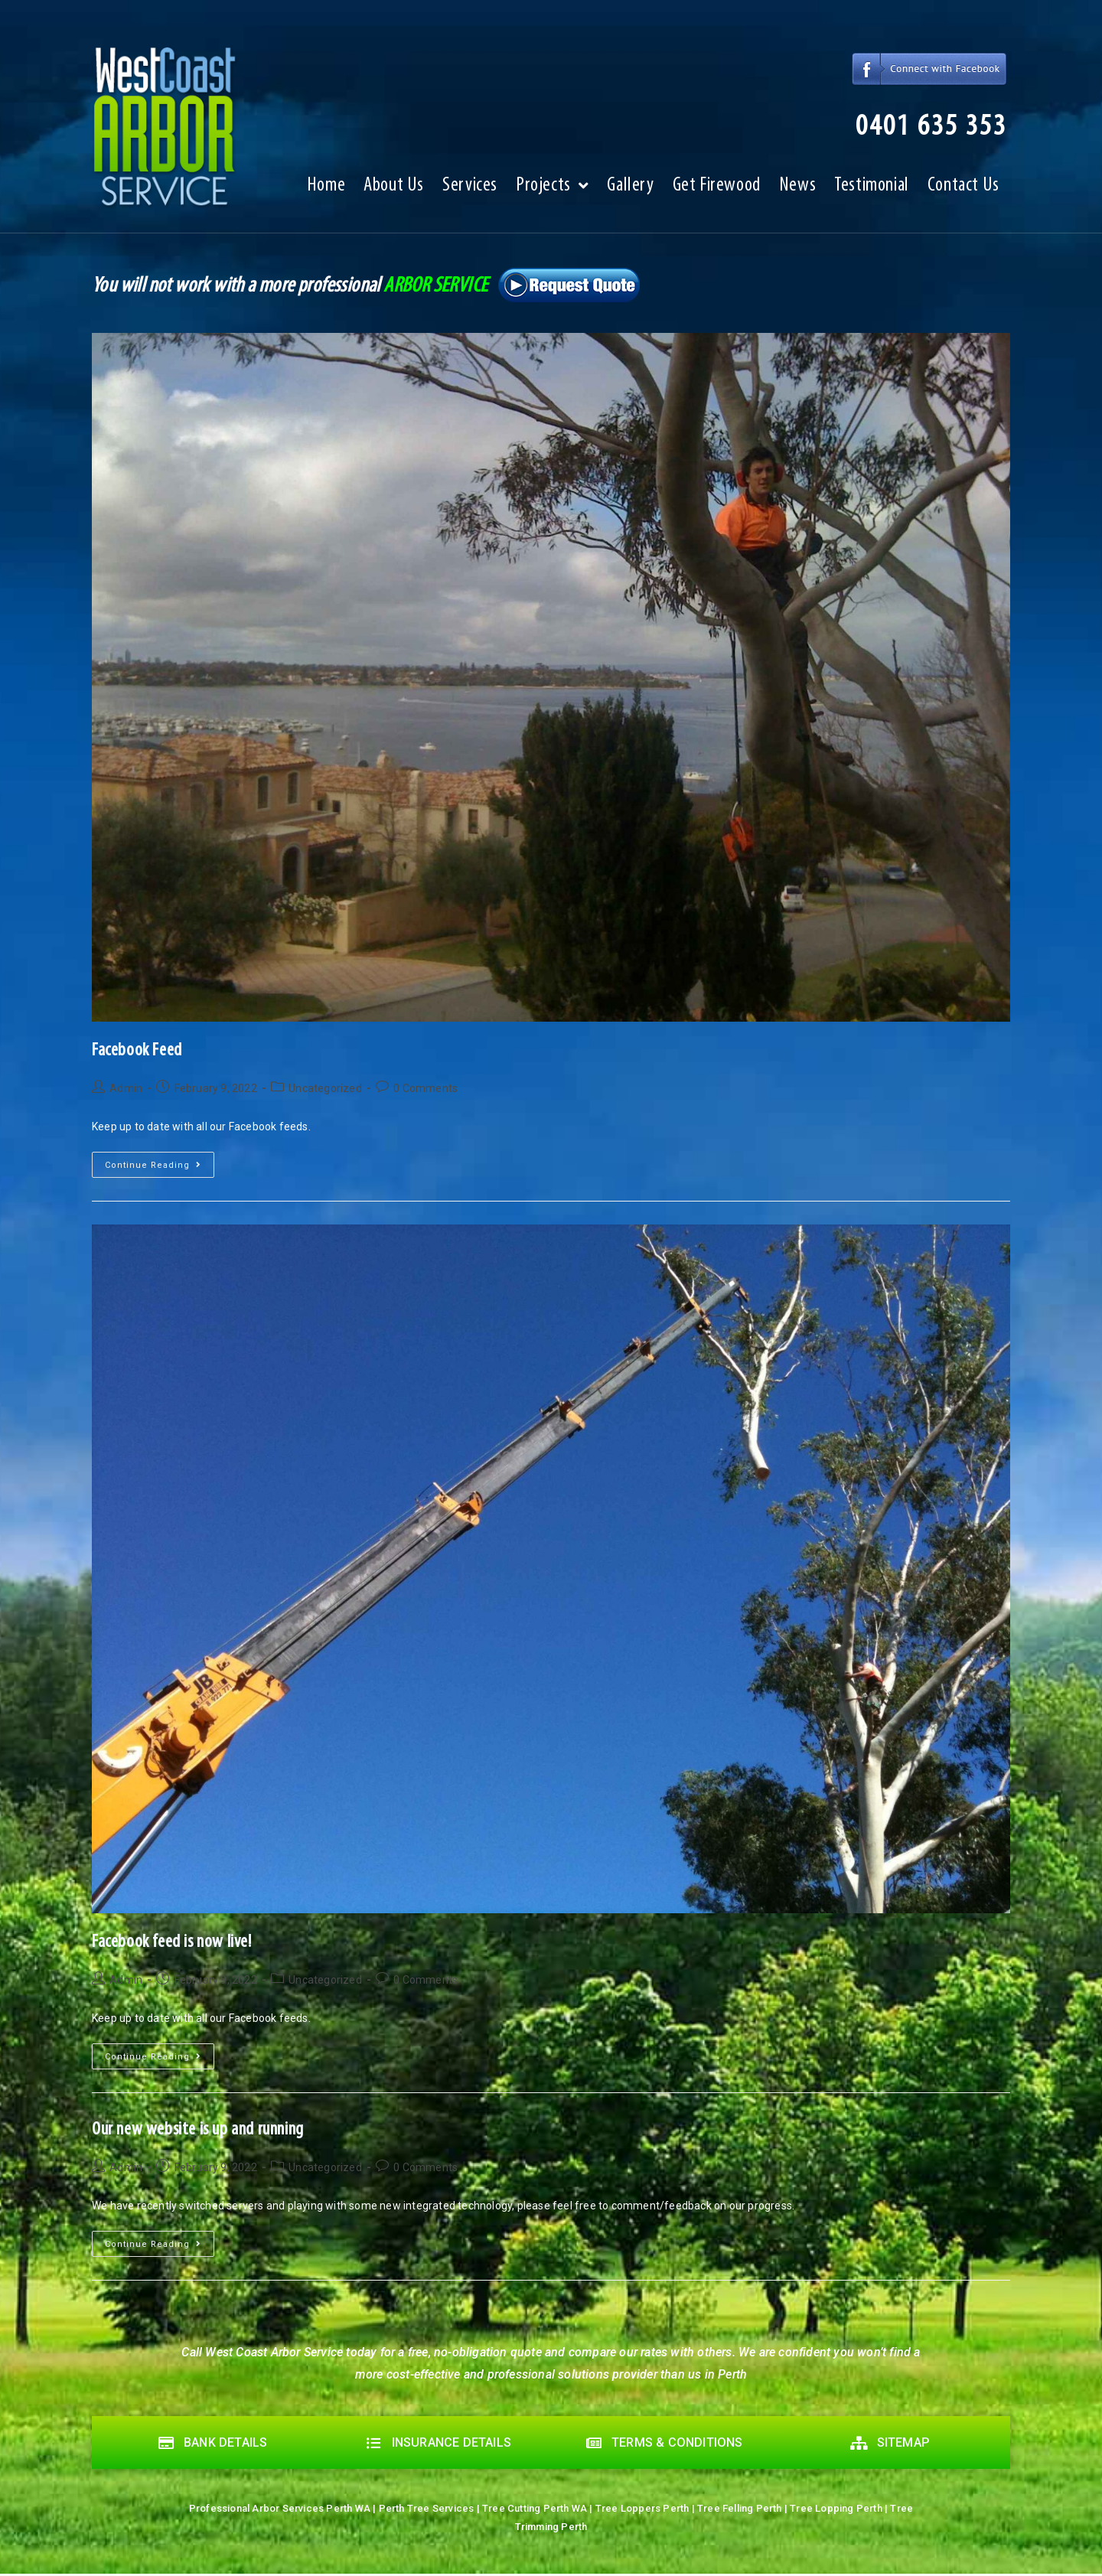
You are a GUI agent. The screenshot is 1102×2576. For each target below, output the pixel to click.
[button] (914, 128)
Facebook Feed (137, 1051)
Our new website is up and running (198, 2130)
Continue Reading (159, 1161)
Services (469, 190)
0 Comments (425, 1088)
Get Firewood (717, 190)
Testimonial (871, 190)
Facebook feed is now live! (172, 1942)
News (797, 190)
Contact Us (963, 190)
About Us (394, 190)
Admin (125, 1088)
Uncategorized (325, 1088)
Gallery (630, 190)
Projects (552, 190)
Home (326, 190)
